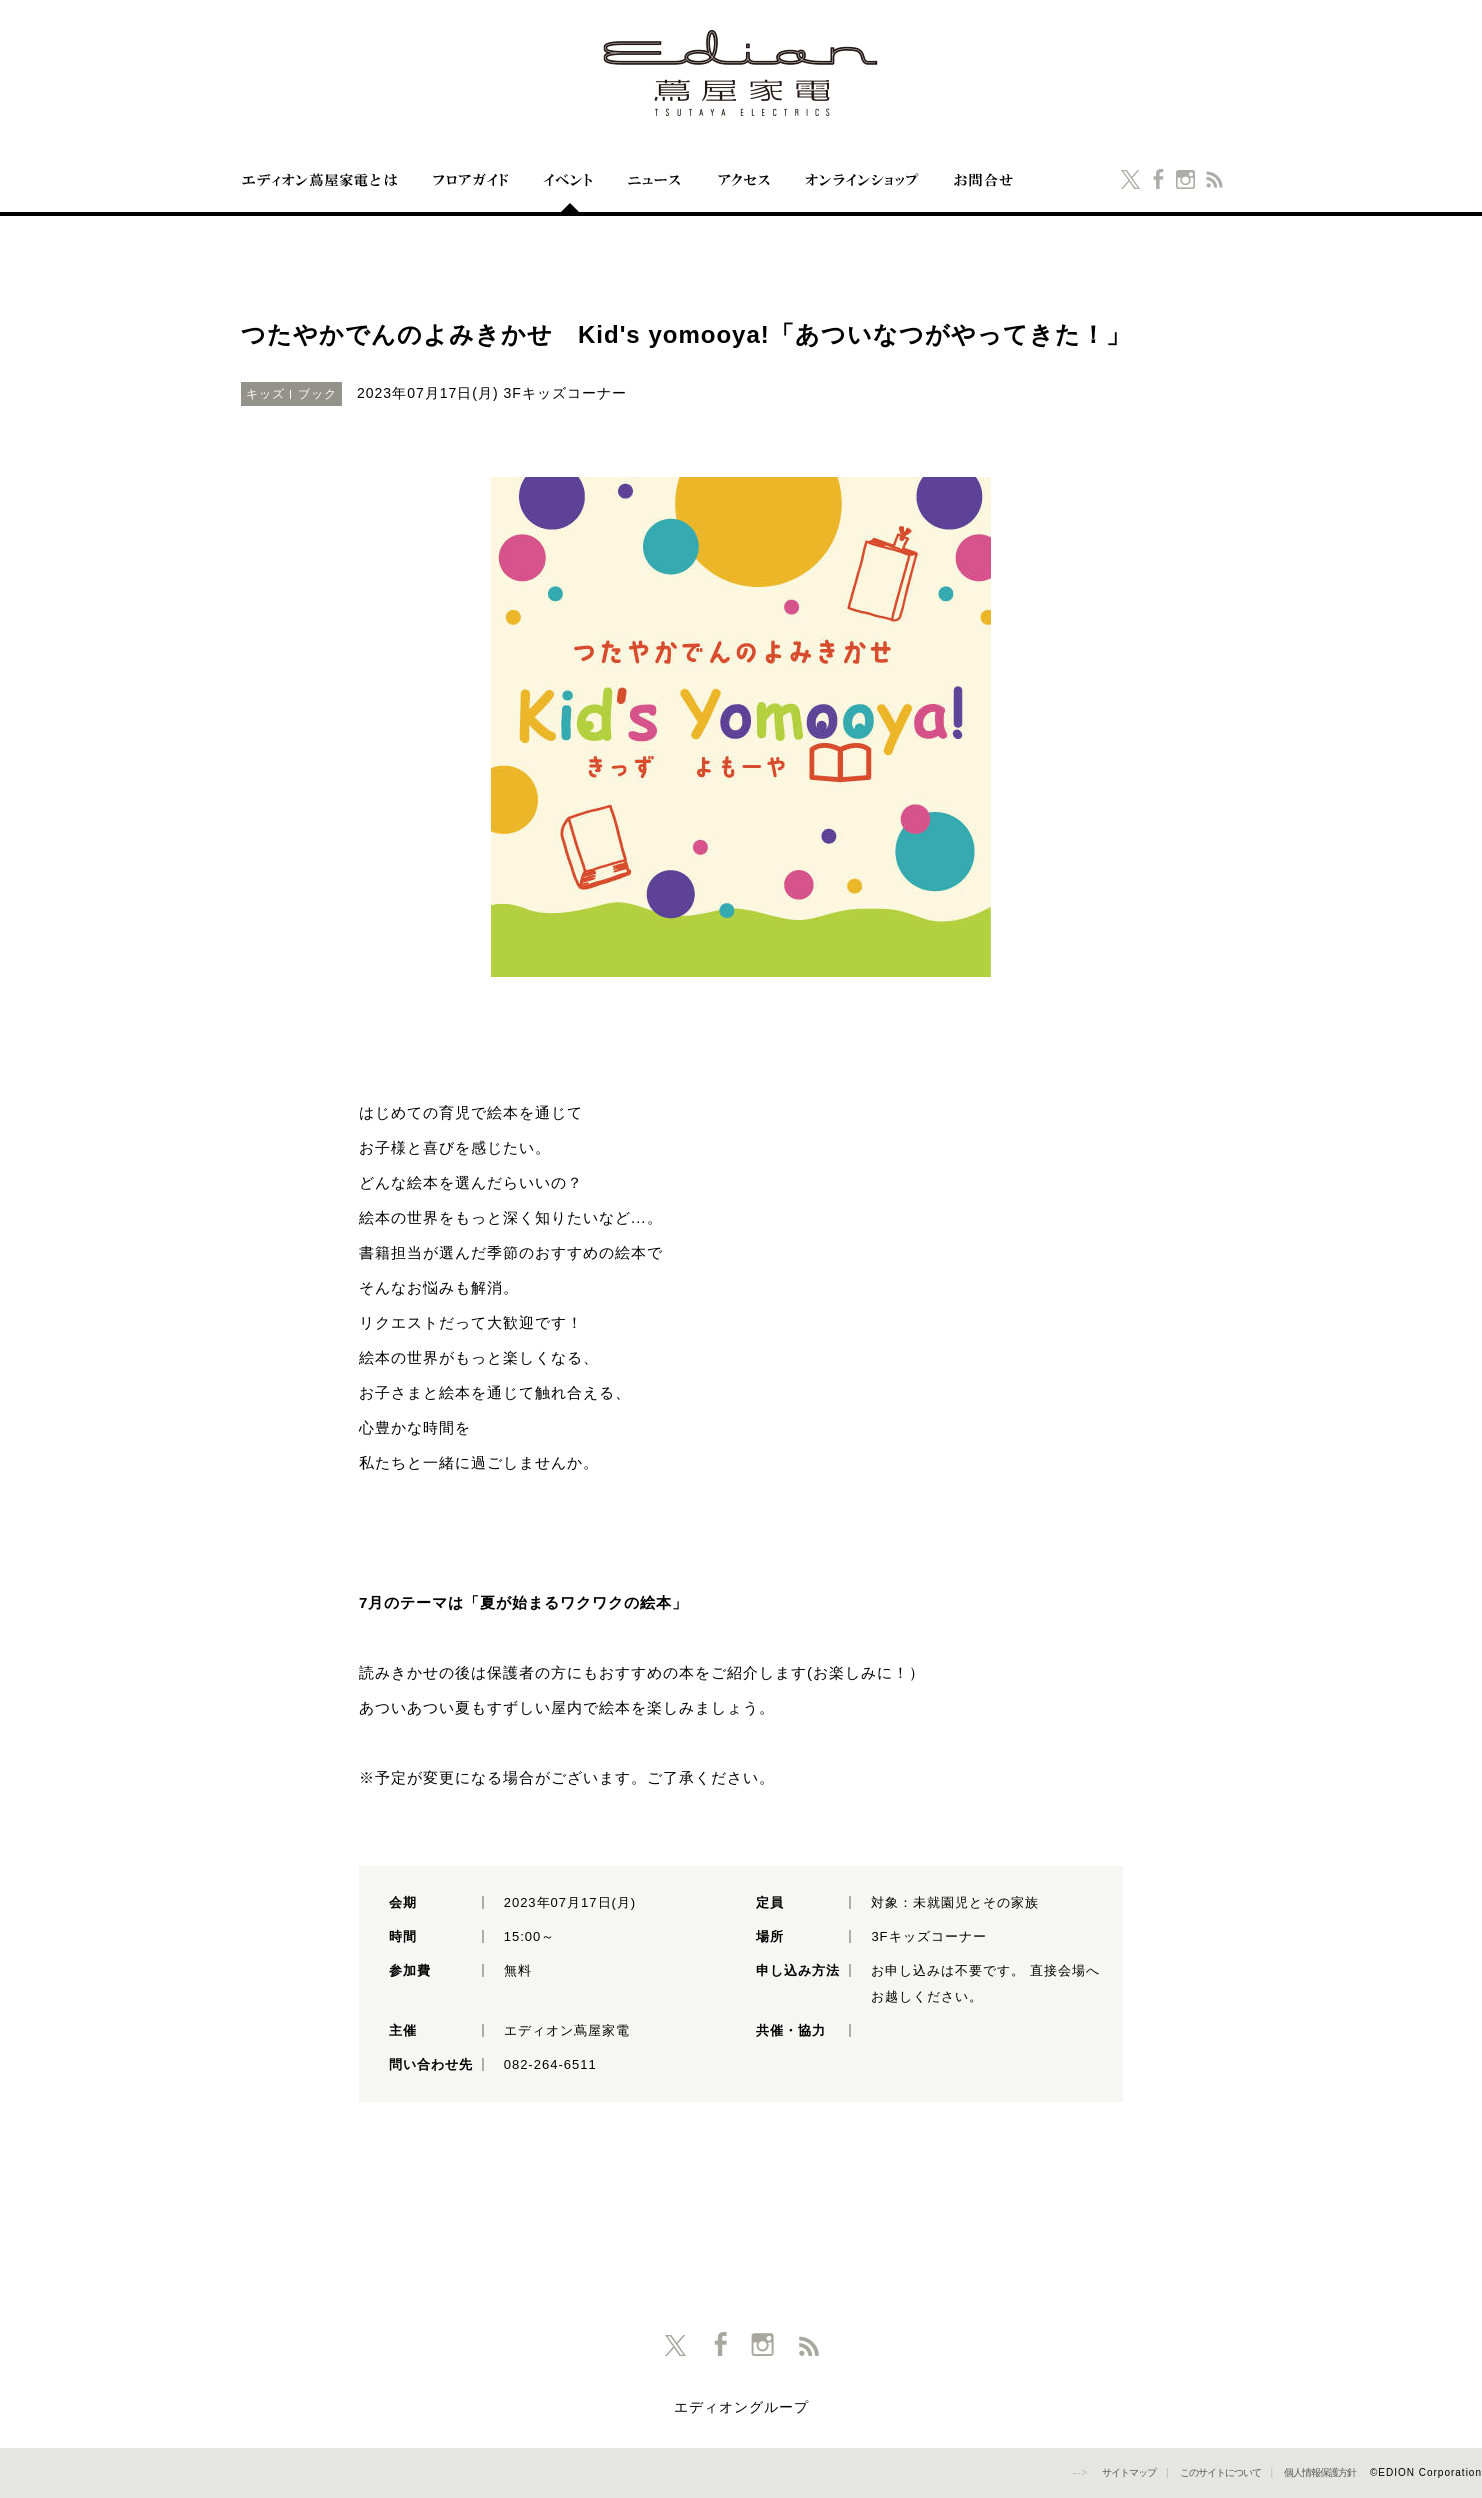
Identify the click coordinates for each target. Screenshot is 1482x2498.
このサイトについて (1220, 2472)
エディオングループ (741, 2407)
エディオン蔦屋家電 (741, 73)
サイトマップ (1129, 2472)
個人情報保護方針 (1320, 2472)
